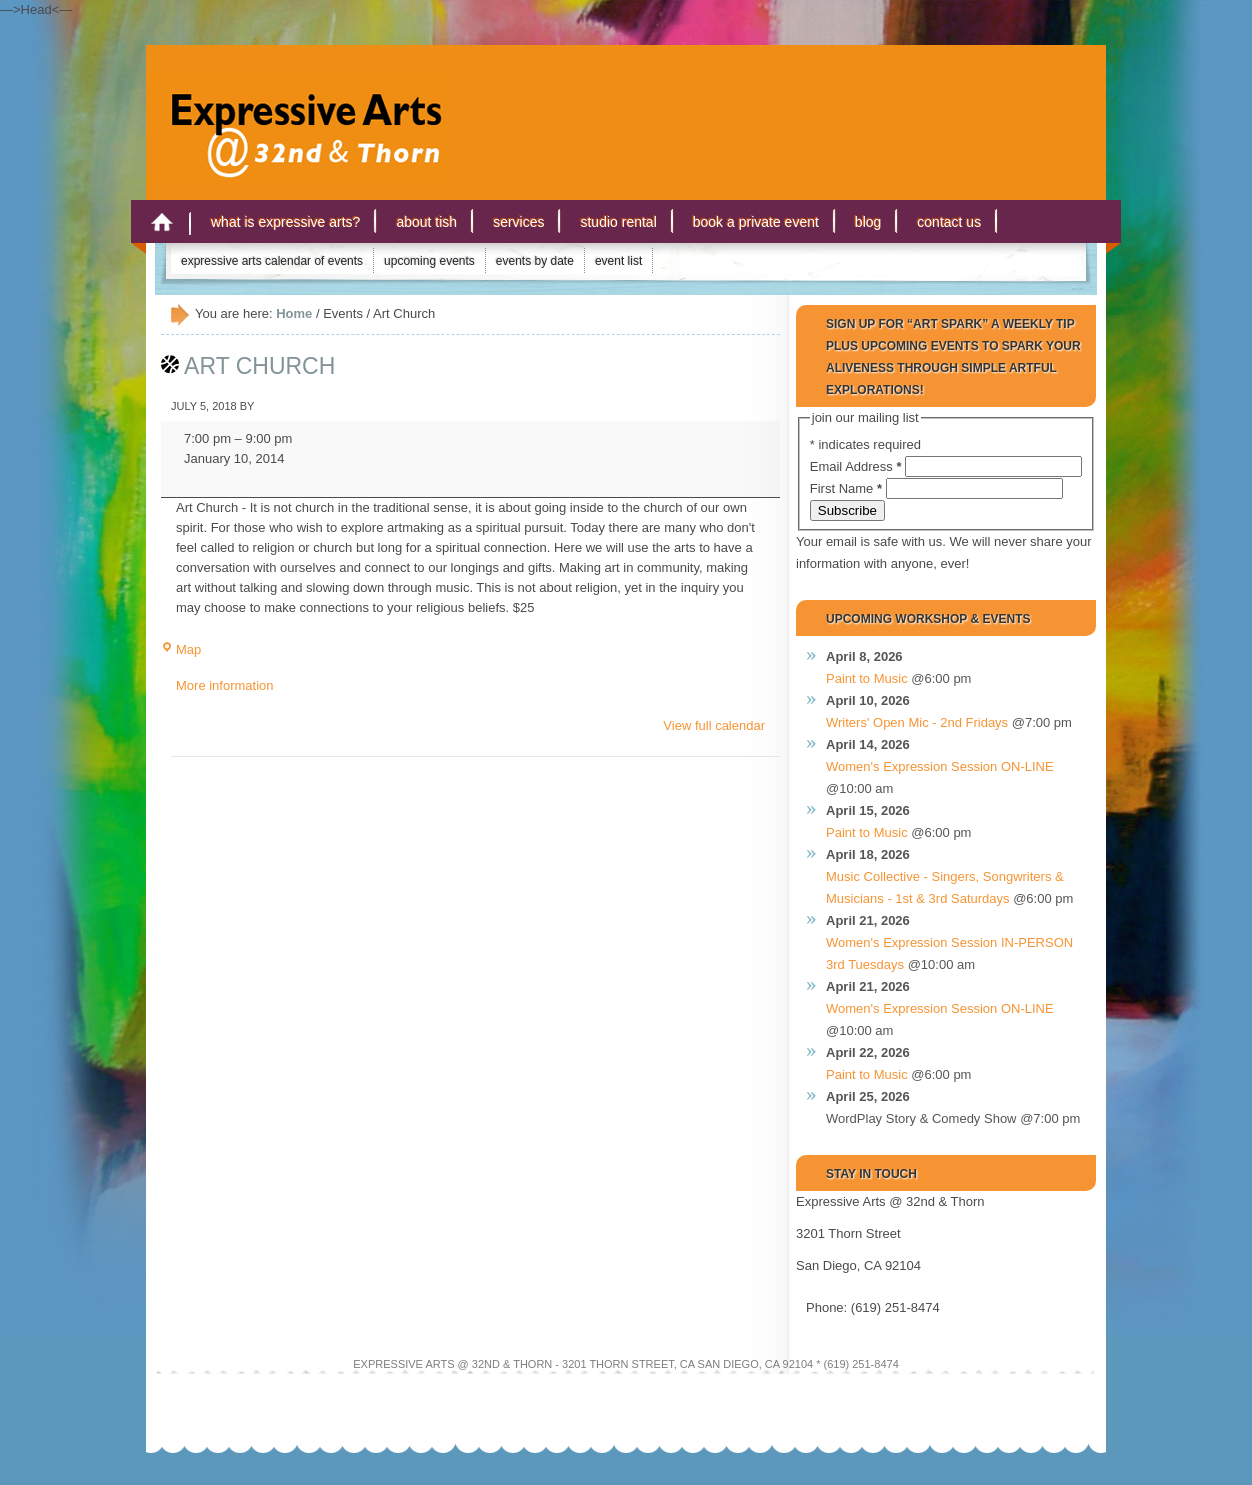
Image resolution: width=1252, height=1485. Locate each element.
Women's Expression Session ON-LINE (940, 766)
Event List (618, 261)
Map (181, 649)
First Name (848, 488)
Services (518, 222)
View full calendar (714, 725)
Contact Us (949, 222)
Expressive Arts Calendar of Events (272, 261)
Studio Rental (618, 222)
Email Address (857, 466)
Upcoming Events (429, 261)
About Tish (426, 222)
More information (225, 685)
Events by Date (535, 261)
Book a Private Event (756, 222)
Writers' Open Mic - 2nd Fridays (917, 722)
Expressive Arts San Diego (296, 109)
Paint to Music (867, 678)
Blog (868, 222)
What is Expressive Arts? (285, 222)
